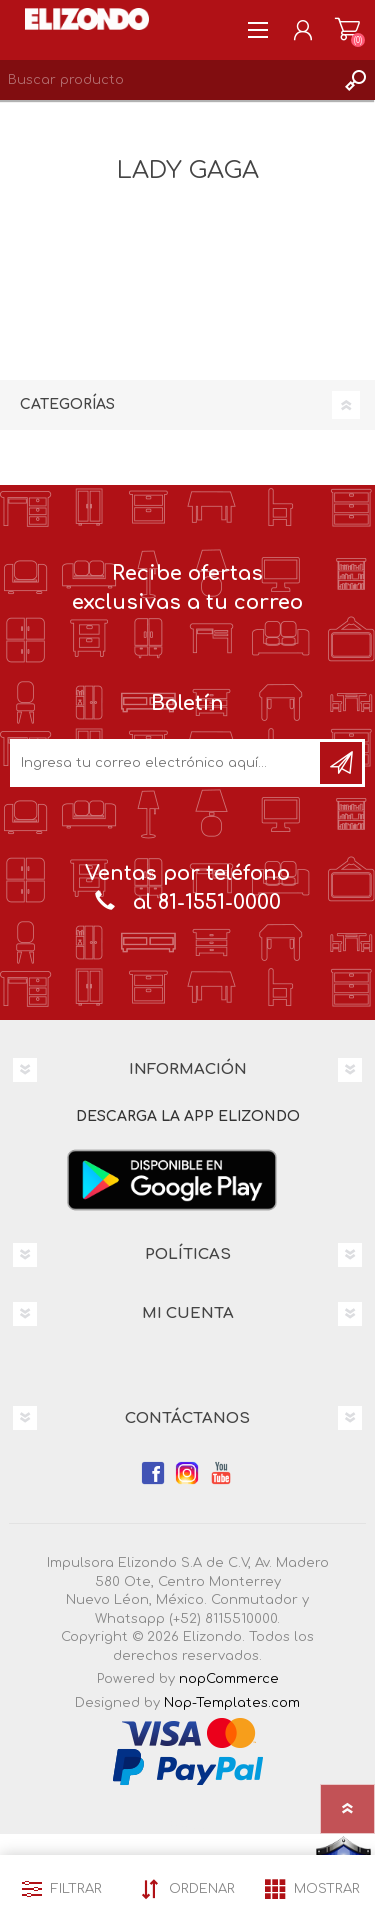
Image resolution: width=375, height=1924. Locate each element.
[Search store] (167, 80)
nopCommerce (229, 1679)
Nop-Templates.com (232, 1703)
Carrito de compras (347, 30)
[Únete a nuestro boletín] (166, 763)
